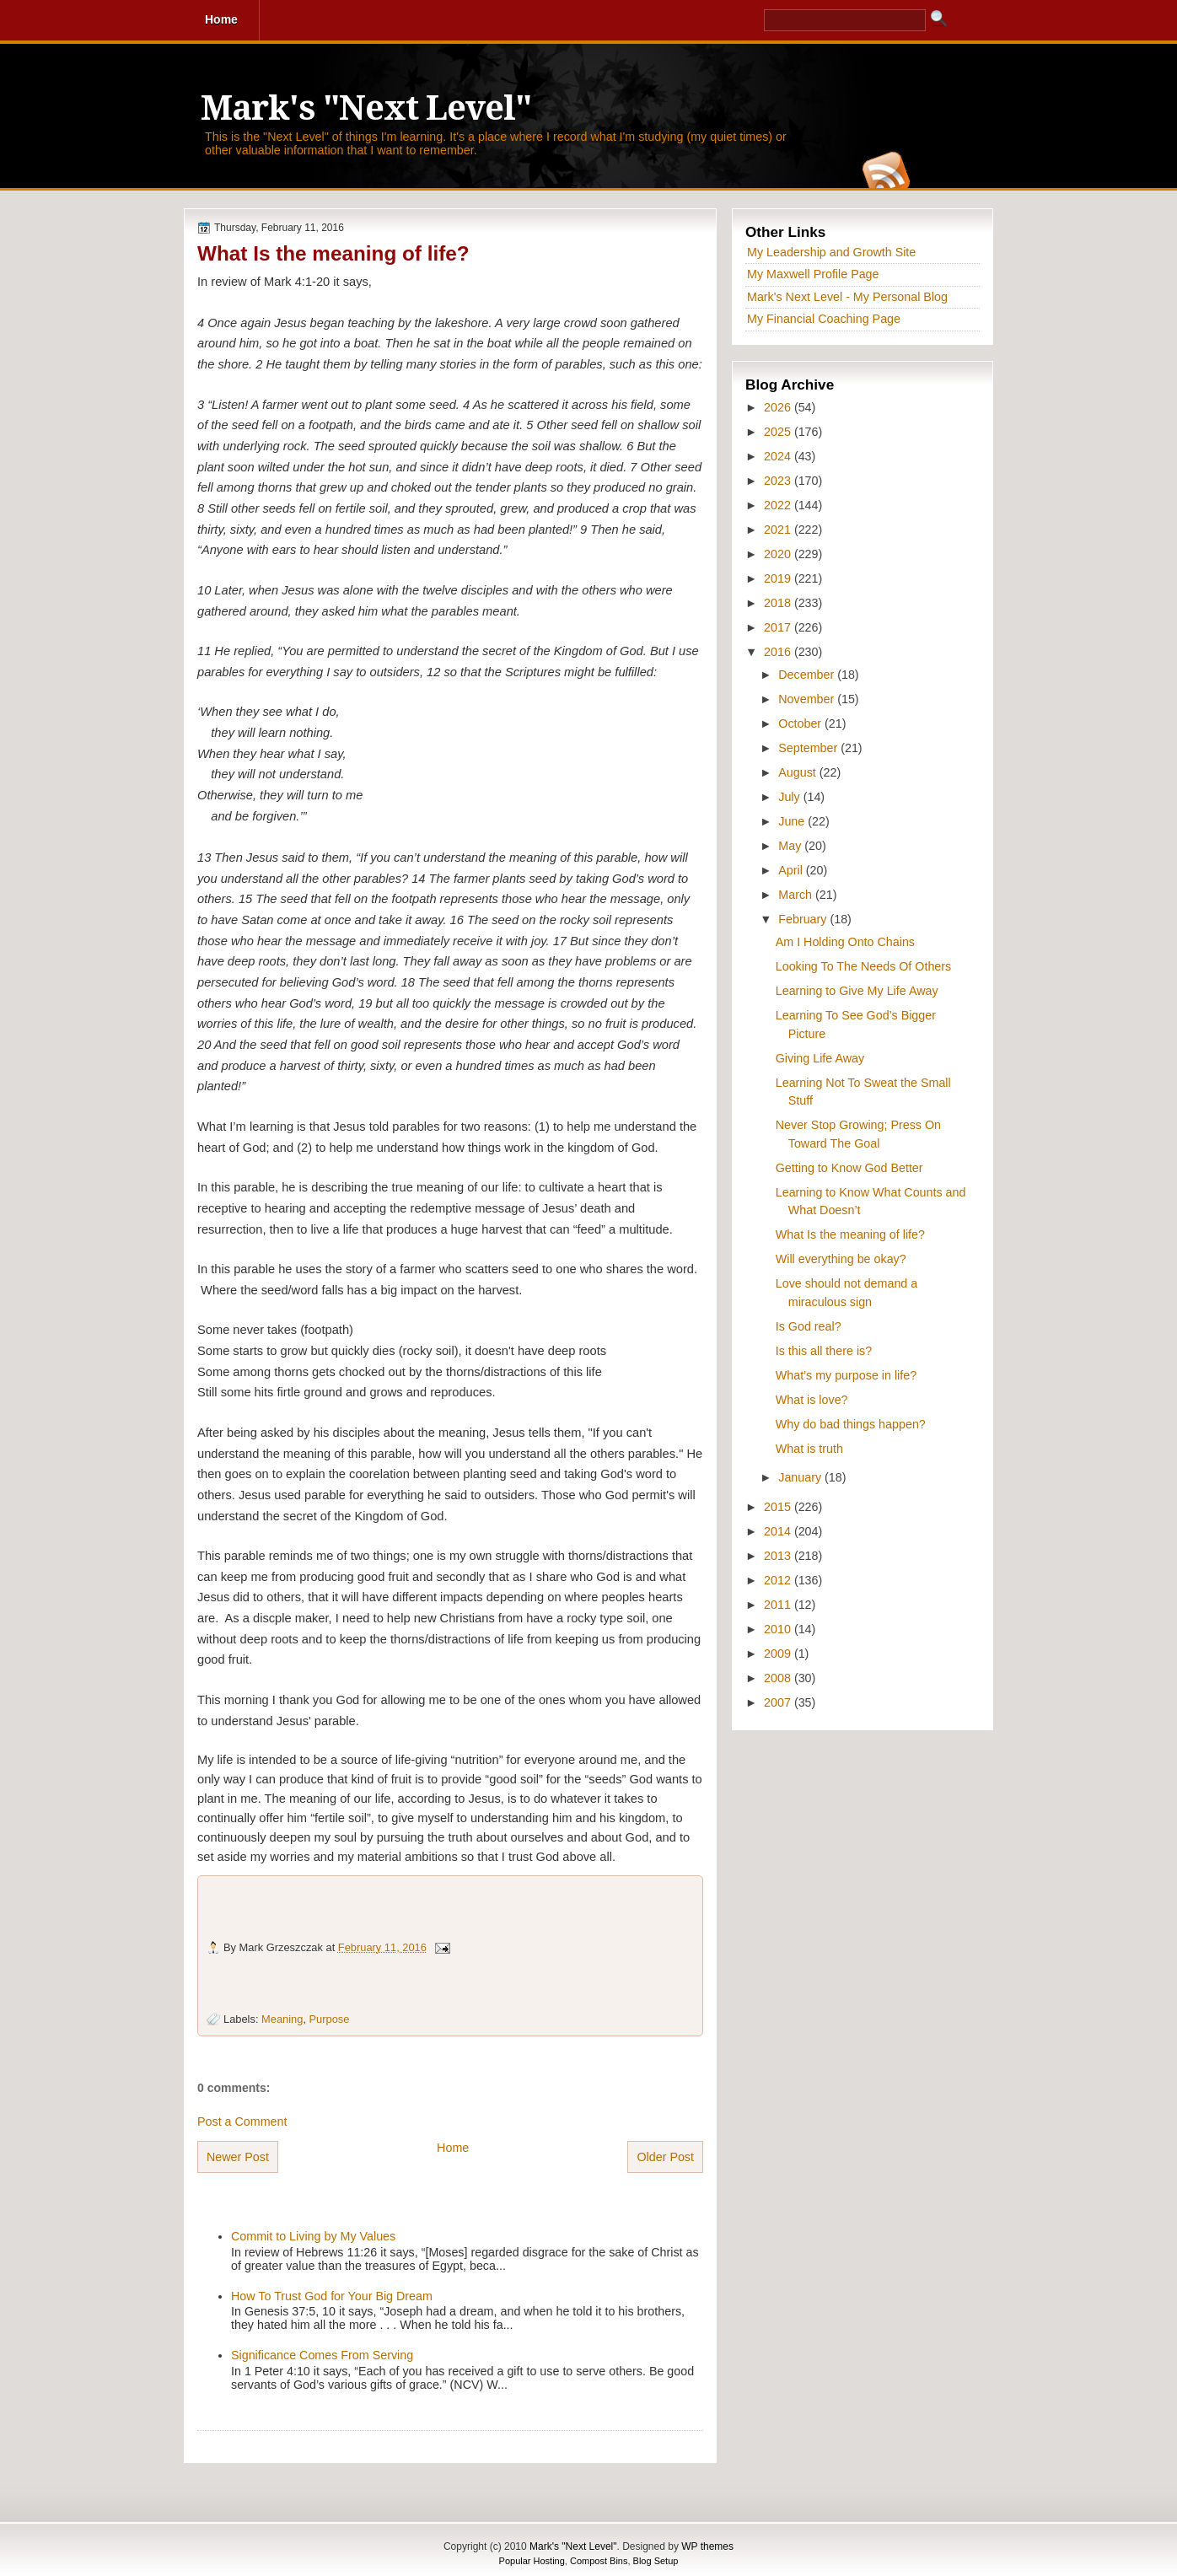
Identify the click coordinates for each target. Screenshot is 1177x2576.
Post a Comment (242, 2121)
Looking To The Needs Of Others (863, 966)
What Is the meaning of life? (333, 253)
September (809, 748)
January (801, 1477)
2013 (779, 1555)
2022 (779, 505)
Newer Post (238, 2157)
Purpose (329, 2019)
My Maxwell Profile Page (813, 274)
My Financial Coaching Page (823, 318)
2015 (779, 1507)
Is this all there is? (824, 1351)
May (791, 845)
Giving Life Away (820, 1058)
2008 (779, 1678)
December (807, 674)
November (807, 699)
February (804, 919)
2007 (779, 1702)
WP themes (707, 2546)
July (790, 797)
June (793, 821)
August (798, 772)
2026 (779, 407)
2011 (779, 1604)
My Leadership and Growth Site (831, 252)
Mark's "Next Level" (366, 108)
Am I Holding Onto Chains (845, 942)
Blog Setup (656, 2561)
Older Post (665, 2157)
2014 (779, 1531)
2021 (779, 529)
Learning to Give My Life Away (857, 991)
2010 (779, 1629)
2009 (779, 1653)
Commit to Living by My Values (313, 2236)
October (801, 723)
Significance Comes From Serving (322, 2355)
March (796, 894)
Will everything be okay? (841, 1259)
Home (453, 2147)
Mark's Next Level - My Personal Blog (847, 297)
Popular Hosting (532, 2561)
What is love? (812, 1399)
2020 (779, 554)
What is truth (809, 1448)
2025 (779, 431)
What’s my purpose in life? (846, 1375)
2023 (779, 480)
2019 (779, 578)
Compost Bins (598, 2561)
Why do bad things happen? (851, 1424)
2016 (779, 652)
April (792, 870)
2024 (779, 456)
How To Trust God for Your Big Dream (332, 2296)
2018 (779, 603)
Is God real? (808, 1326)
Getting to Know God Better (849, 1168)
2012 (779, 1580)
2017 (779, 627)
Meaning (282, 2019)
